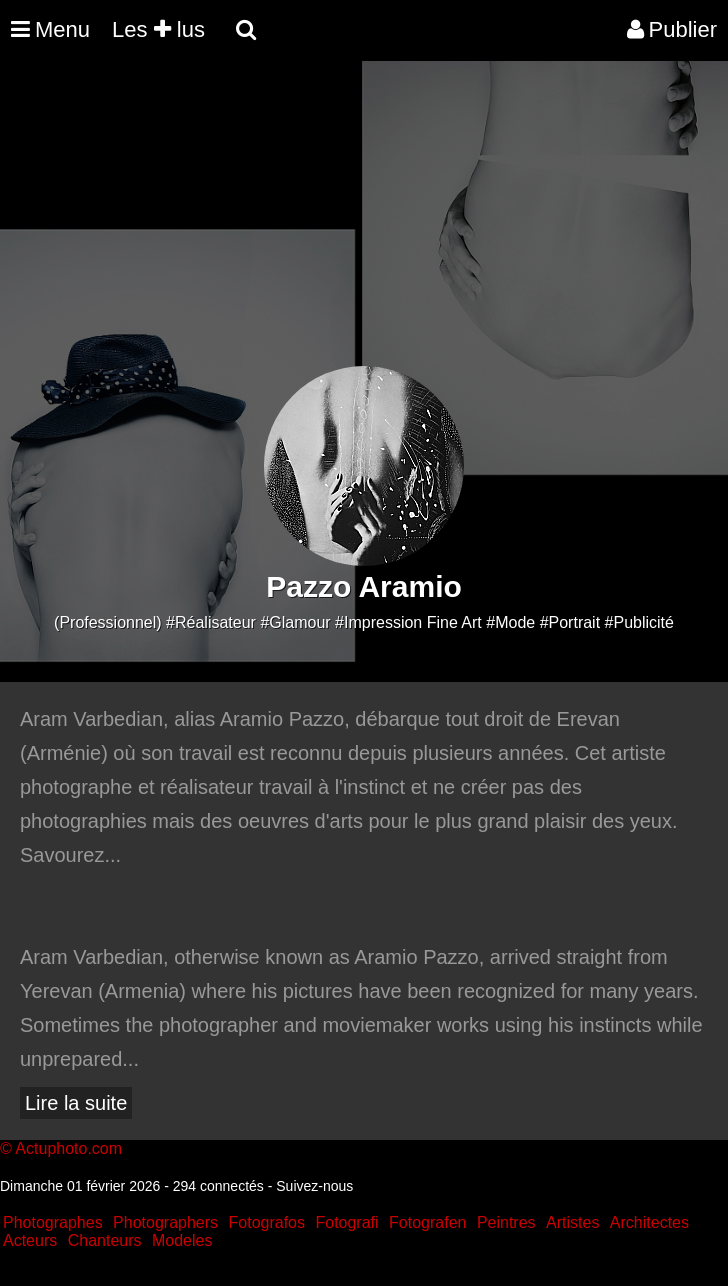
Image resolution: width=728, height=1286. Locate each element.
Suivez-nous (314, 1186)
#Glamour (295, 622)
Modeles (182, 1240)
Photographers (165, 1222)
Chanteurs (105, 1240)
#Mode (510, 622)
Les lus (158, 29)
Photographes (53, 1222)
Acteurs (30, 1240)
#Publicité (639, 622)
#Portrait (570, 622)
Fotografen (427, 1222)
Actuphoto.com (68, 1148)
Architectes (649, 1222)
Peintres (506, 1222)
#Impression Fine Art (408, 622)
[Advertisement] (364, 226)
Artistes (572, 1222)
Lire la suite (76, 1103)
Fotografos (267, 1222)
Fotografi (346, 1222)
